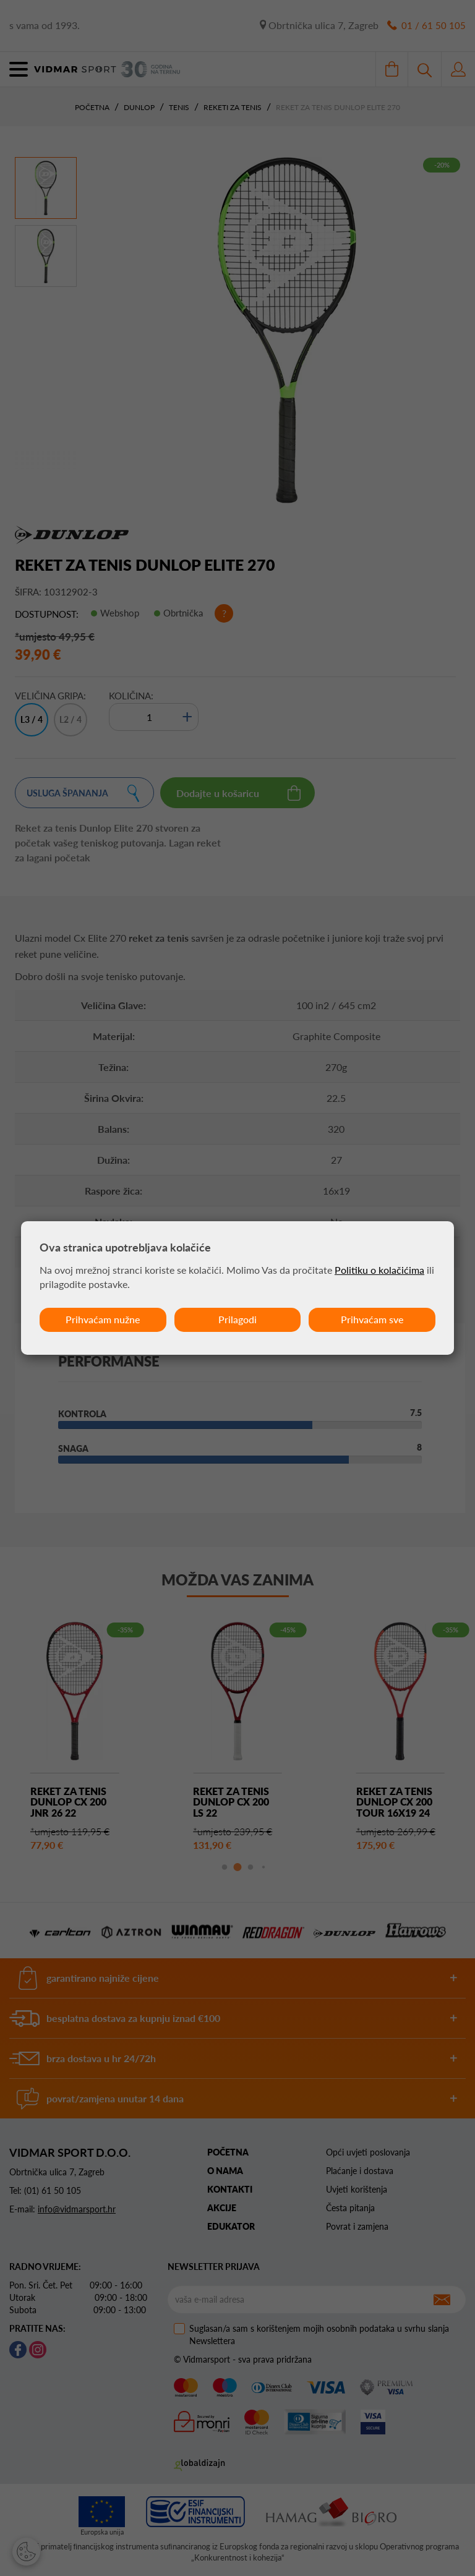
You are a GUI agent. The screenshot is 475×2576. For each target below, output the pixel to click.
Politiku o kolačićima (379, 1270)
